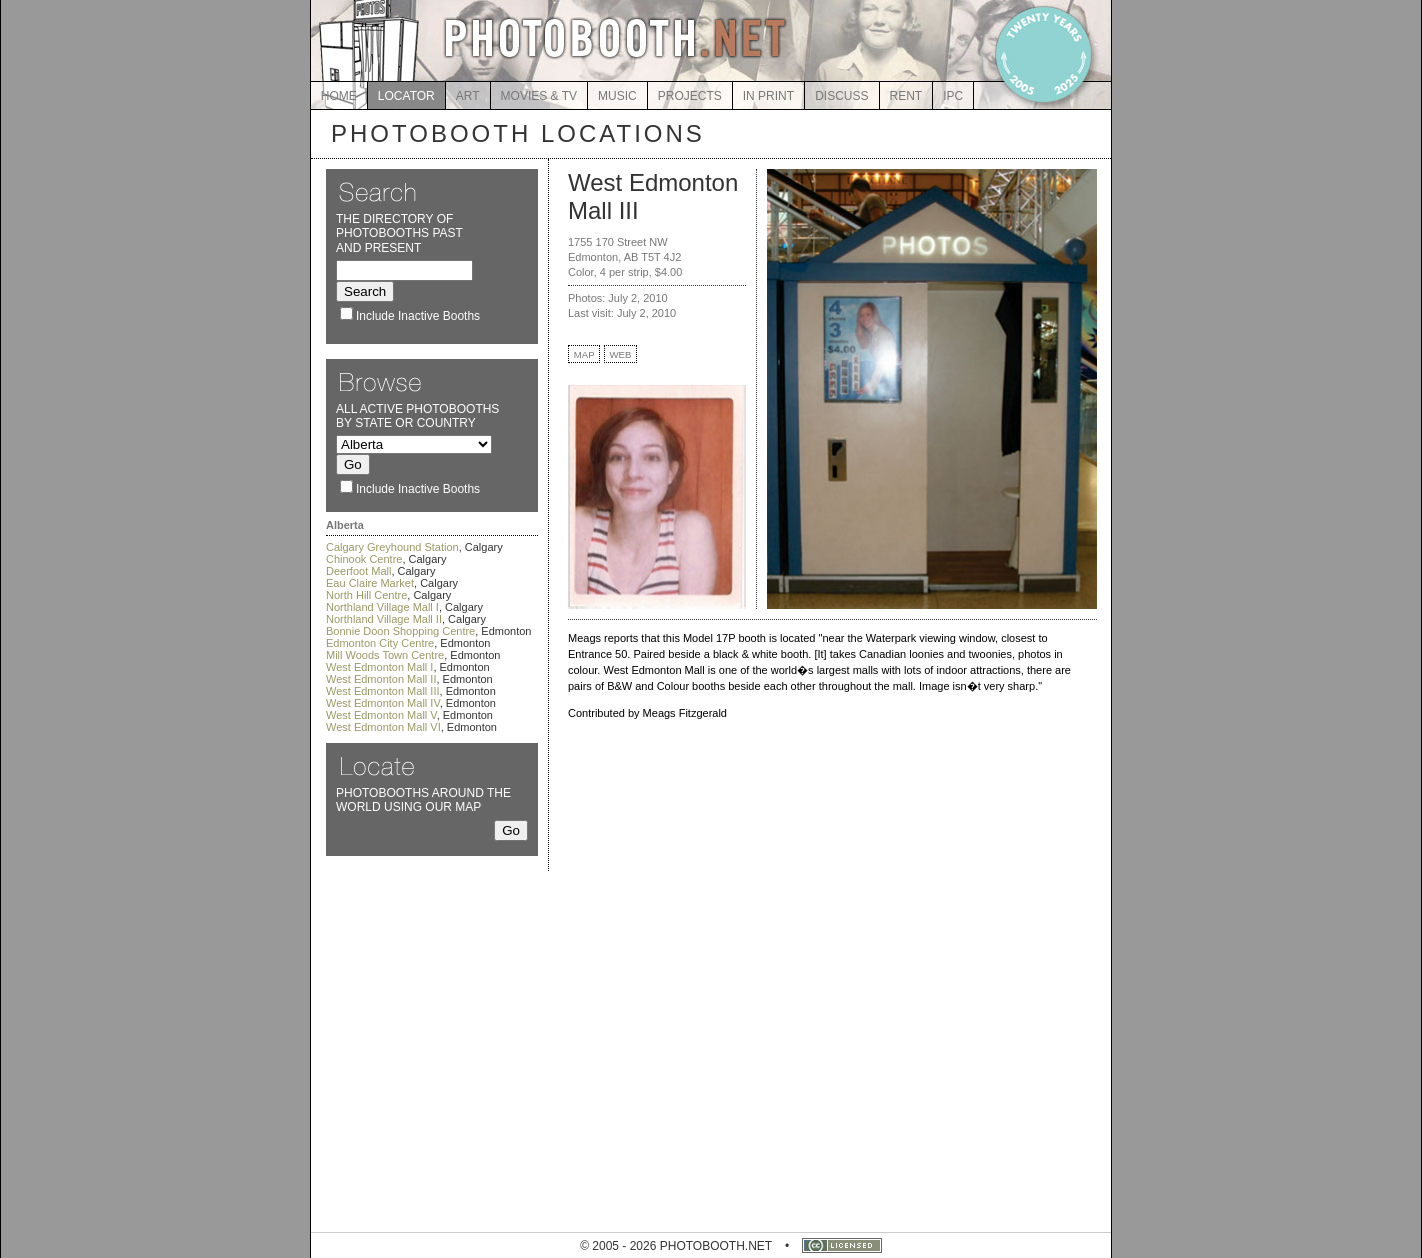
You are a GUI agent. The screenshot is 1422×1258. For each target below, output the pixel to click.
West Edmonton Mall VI (383, 727)
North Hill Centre (366, 595)
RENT (906, 96)
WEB (621, 354)
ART (468, 96)
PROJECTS (690, 96)
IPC (953, 96)
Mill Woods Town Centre (385, 655)
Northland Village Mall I (382, 607)
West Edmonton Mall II (381, 679)
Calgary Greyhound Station (392, 547)
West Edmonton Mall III (383, 691)
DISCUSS (841, 96)
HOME (339, 96)
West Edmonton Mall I (379, 667)
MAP (584, 354)
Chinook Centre (364, 559)
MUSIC (617, 96)
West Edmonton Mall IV (383, 703)
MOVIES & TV (539, 96)
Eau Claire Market (370, 583)
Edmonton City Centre (380, 643)
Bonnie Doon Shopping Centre (400, 631)
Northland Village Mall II (384, 619)
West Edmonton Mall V (381, 715)
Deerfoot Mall (358, 571)
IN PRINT (768, 96)
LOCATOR (406, 96)
